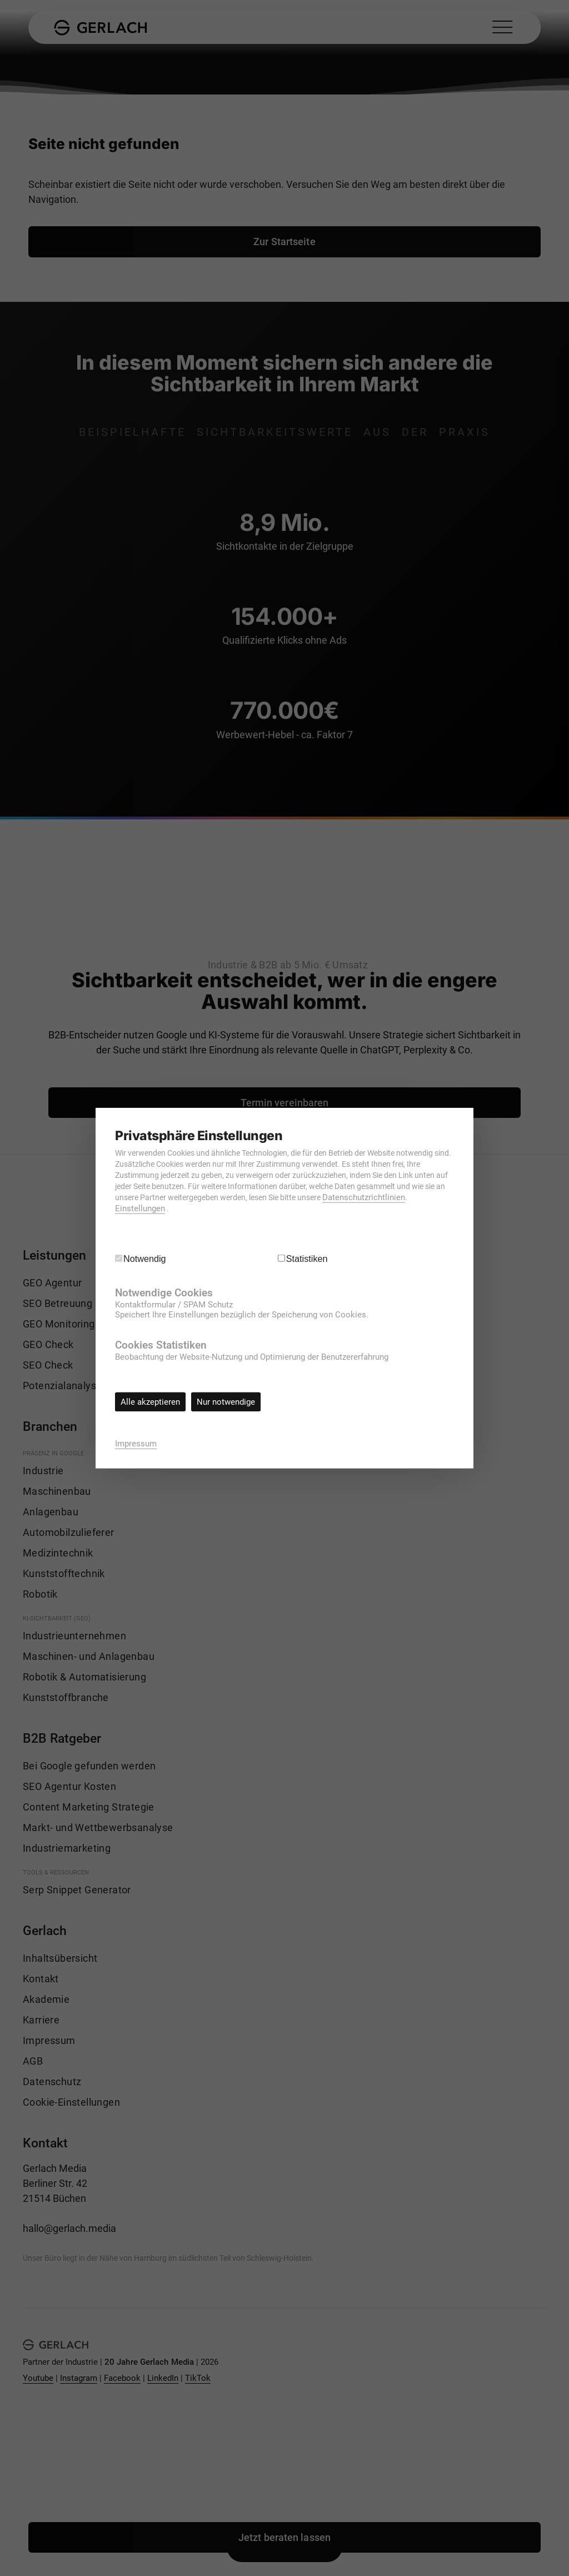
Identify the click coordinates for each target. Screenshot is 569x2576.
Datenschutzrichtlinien (363, 1197)
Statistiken (307, 1259)
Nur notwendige (226, 1402)
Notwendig (144, 1259)
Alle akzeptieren (150, 1402)
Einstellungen (140, 1209)
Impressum (136, 1443)
